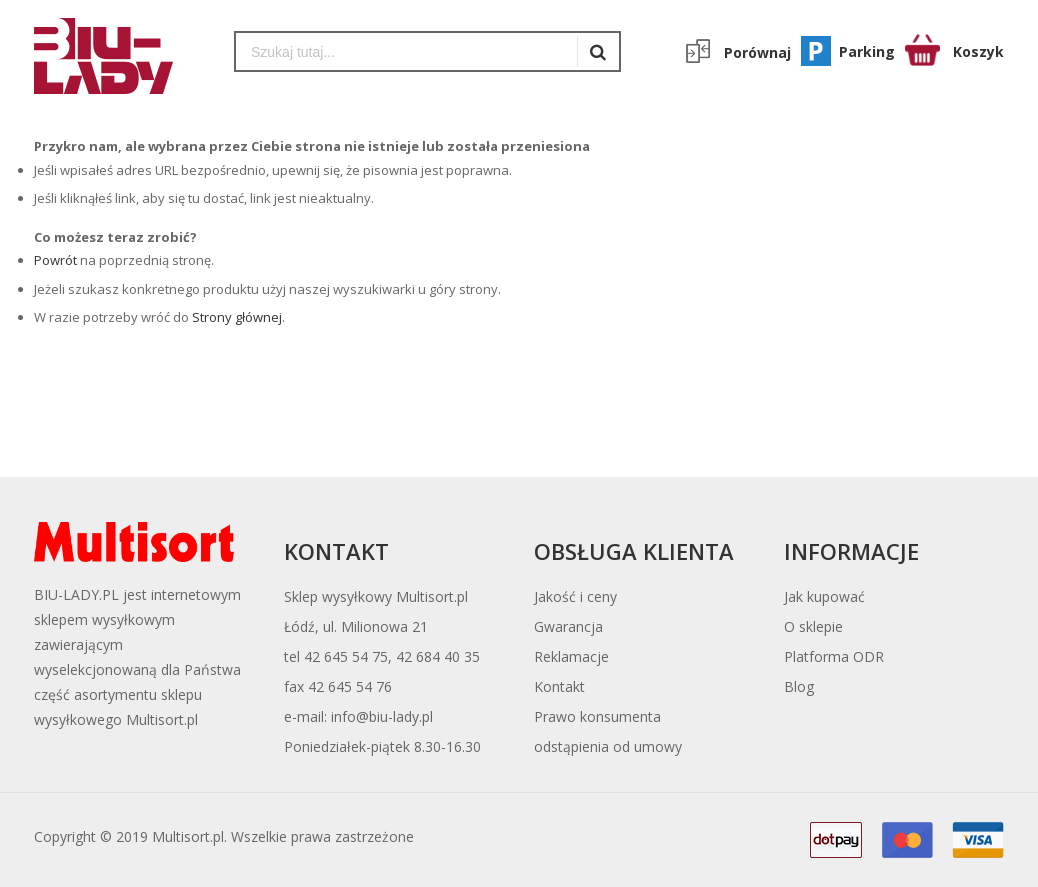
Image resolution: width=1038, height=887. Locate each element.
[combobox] (406, 51)
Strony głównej (237, 317)
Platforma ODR (834, 656)
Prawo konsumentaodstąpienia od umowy (608, 731)
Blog (799, 686)
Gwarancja (568, 626)
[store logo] (119, 56)
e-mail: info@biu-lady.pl (358, 716)
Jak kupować (824, 596)
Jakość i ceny (575, 596)
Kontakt (559, 686)
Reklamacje (571, 656)
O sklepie (813, 626)
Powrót (55, 260)
